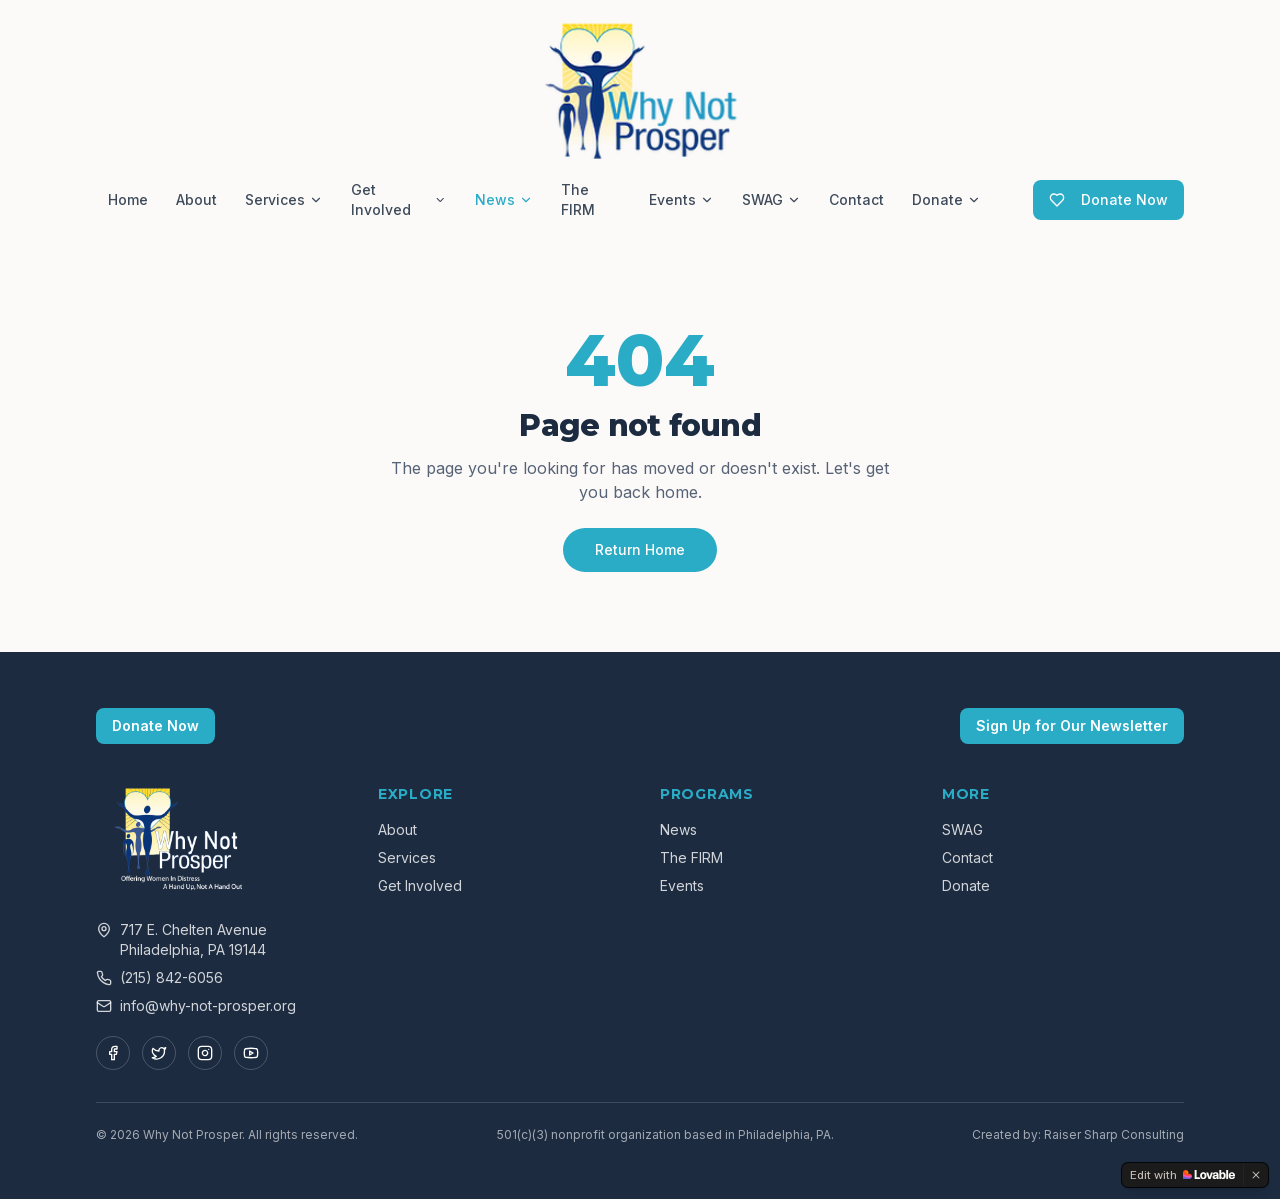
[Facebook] (113, 1053)
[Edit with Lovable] (1182, 1175)
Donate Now (1108, 199)
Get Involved (399, 199)
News (504, 199)
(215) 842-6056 (171, 977)
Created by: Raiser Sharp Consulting (1078, 1134)
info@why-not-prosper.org (208, 1005)
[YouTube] (251, 1053)
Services (284, 199)
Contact (856, 199)
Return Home (640, 549)
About (196, 199)
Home (128, 199)
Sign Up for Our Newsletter (1072, 725)
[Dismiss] (1256, 1175)
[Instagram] (205, 1053)
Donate (946, 199)
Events (681, 199)
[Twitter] (159, 1053)
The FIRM (578, 199)
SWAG (771, 199)
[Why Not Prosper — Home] (640, 88)
